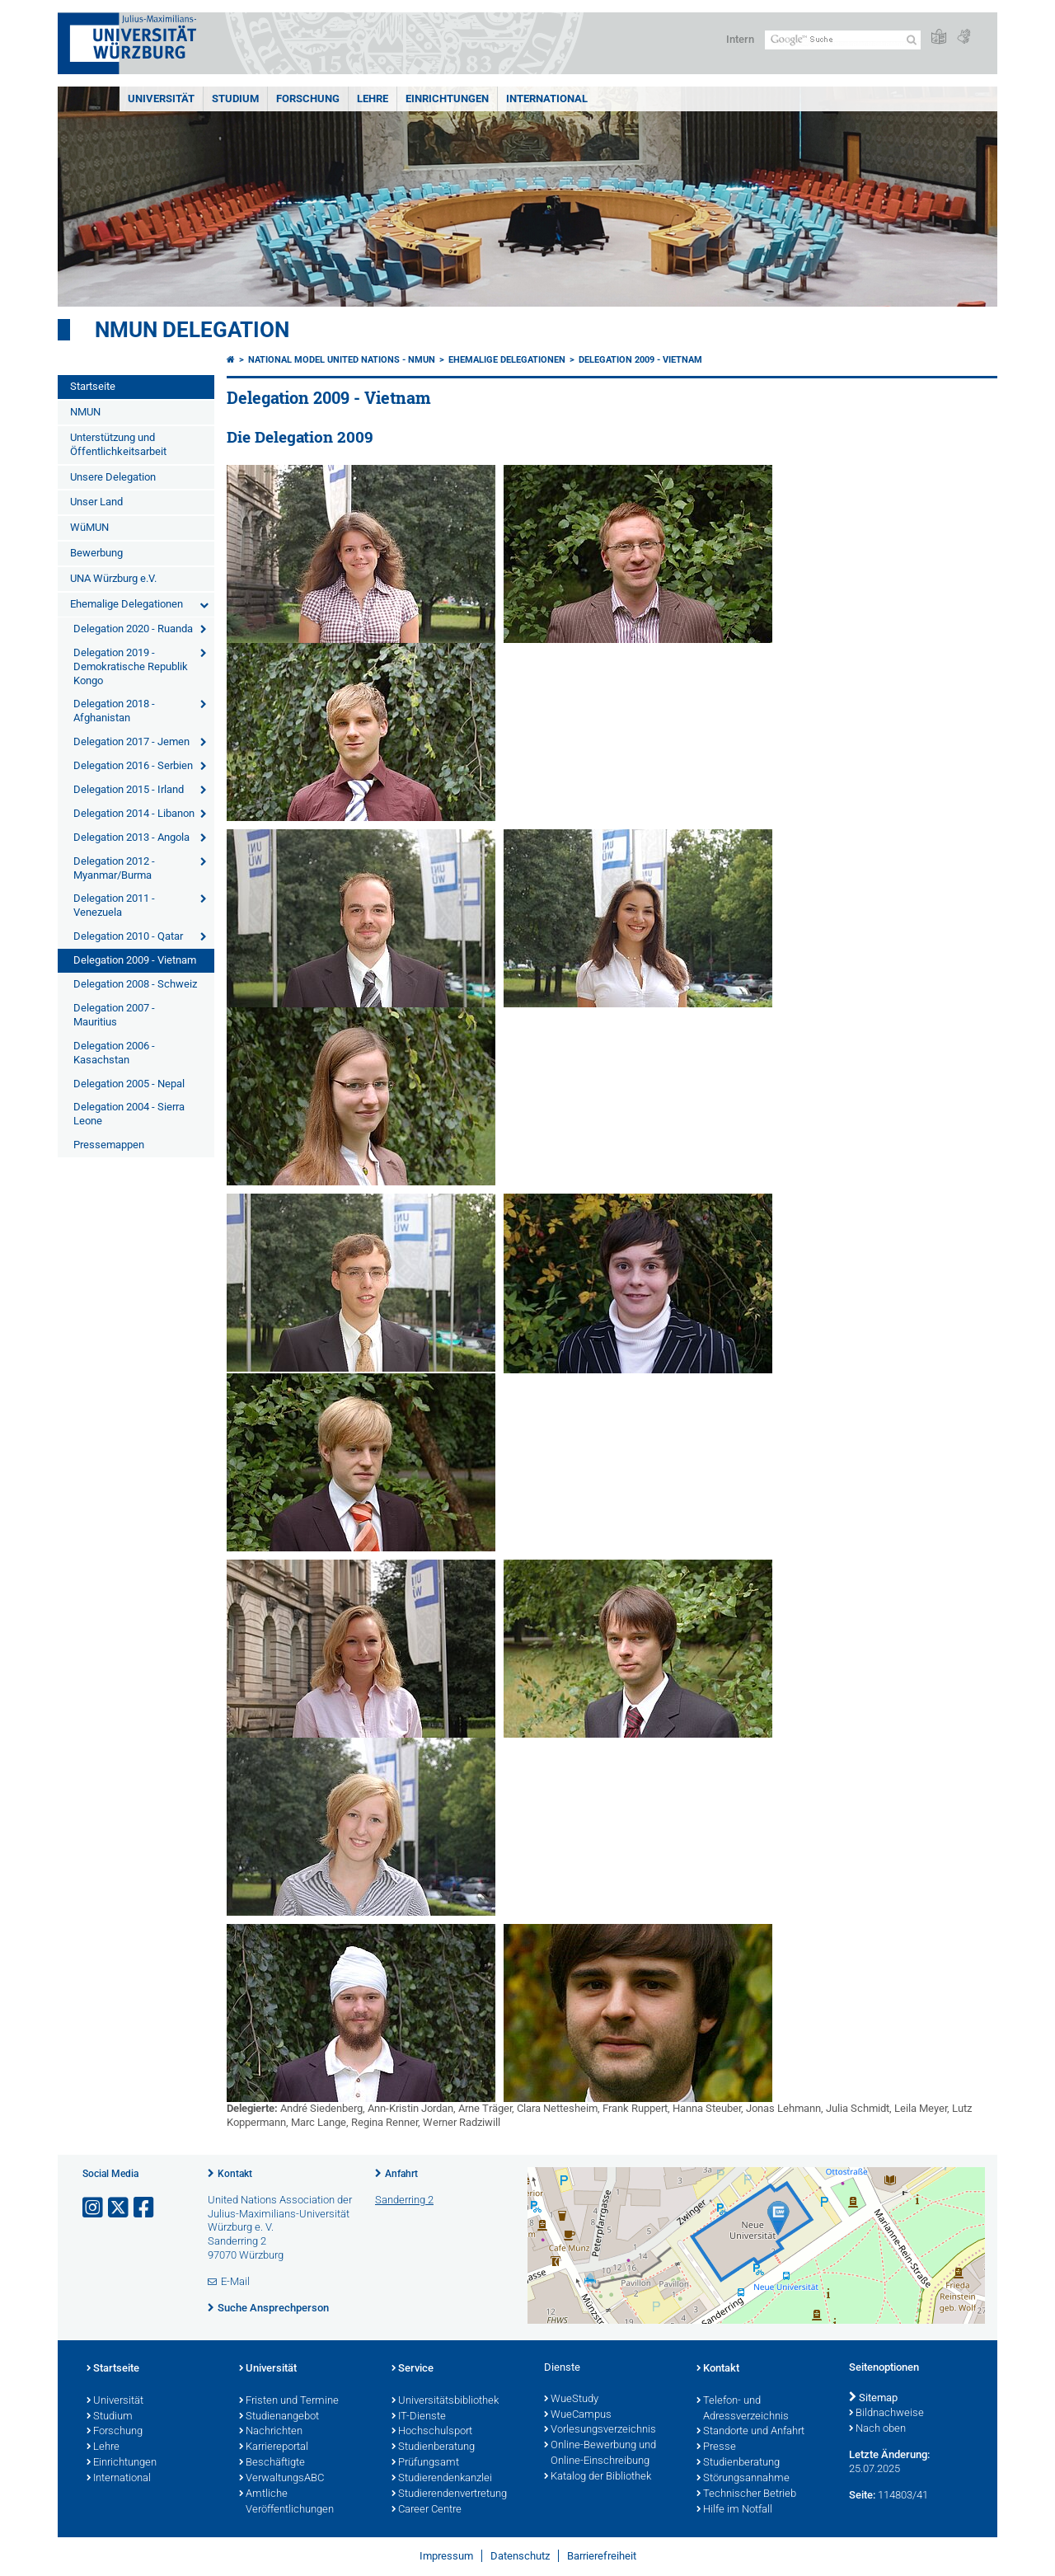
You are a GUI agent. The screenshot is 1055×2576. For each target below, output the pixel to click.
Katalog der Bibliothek (597, 2477)
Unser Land (96, 501)
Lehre (372, 98)
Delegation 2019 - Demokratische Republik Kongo (130, 666)
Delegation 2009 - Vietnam (134, 960)
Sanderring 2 (404, 2200)
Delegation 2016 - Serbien (133, 765)
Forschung (308, 98)
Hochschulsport (432, 2431)
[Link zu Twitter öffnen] (119, 2208)
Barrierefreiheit (601, 2556)
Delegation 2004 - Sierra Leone (129, 1113)
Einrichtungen (447, 98)
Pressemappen (108, 1144)
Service (413, 2369)
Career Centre (427, 2510)
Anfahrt (401, 2174)
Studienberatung (433, 2447)
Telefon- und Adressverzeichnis (742, 2409)
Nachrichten (270, 2431)
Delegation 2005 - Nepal (129, 1083)
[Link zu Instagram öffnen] (94, 2208)
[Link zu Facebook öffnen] (145, 2208)
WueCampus (578, 2415)
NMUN (85, 412)
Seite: (862, 2495)
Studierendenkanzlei (442, 2478)
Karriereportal (273, 2447)
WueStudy (571, 2399)
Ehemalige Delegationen (126, 604)
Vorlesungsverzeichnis (600, 2430)
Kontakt (235, 2174)
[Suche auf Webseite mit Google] (843, 39)
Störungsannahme (743, 2478)
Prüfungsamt (425, 2463)
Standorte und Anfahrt (750, 2431)
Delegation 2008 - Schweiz (135, 984)
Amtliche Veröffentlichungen (286, 2502)
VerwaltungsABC (281, 2478)
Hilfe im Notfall (734, 2510)
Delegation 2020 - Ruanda (133, 628)
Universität (161, 98)
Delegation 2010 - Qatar (128, 936)
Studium (235, 98)
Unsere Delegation (113, 477)
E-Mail (235, 2281)
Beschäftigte (272, 2463)
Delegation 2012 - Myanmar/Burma (114, 868)
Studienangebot (279, 2416)
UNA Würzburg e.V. (113, 578)
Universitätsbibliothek (445, 2401)
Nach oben (877, 2429)
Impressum (446, 2556)
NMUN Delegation (192, 329)
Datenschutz (520, 2556)
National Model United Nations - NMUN (341, 359)
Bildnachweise (886, 2413)
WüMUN (89, 527)
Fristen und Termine (289, 2401)
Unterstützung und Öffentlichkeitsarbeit (118, 444)
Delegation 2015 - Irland (128, 789)
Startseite (92, 386)
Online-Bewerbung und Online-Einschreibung (600, 2453)
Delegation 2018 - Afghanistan (114, 710)
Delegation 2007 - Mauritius (114, 1015)
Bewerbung (96, 553)
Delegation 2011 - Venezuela (114, 905)
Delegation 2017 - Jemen (131, 741)
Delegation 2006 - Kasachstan (114, 1052)
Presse (716, 2447)
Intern (740, 39)
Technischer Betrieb (746, 2494)
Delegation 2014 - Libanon (134, 813)
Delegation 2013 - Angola (131, 837)
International (547, 98)
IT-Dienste (419, 2416)
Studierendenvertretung (449, 2494)
